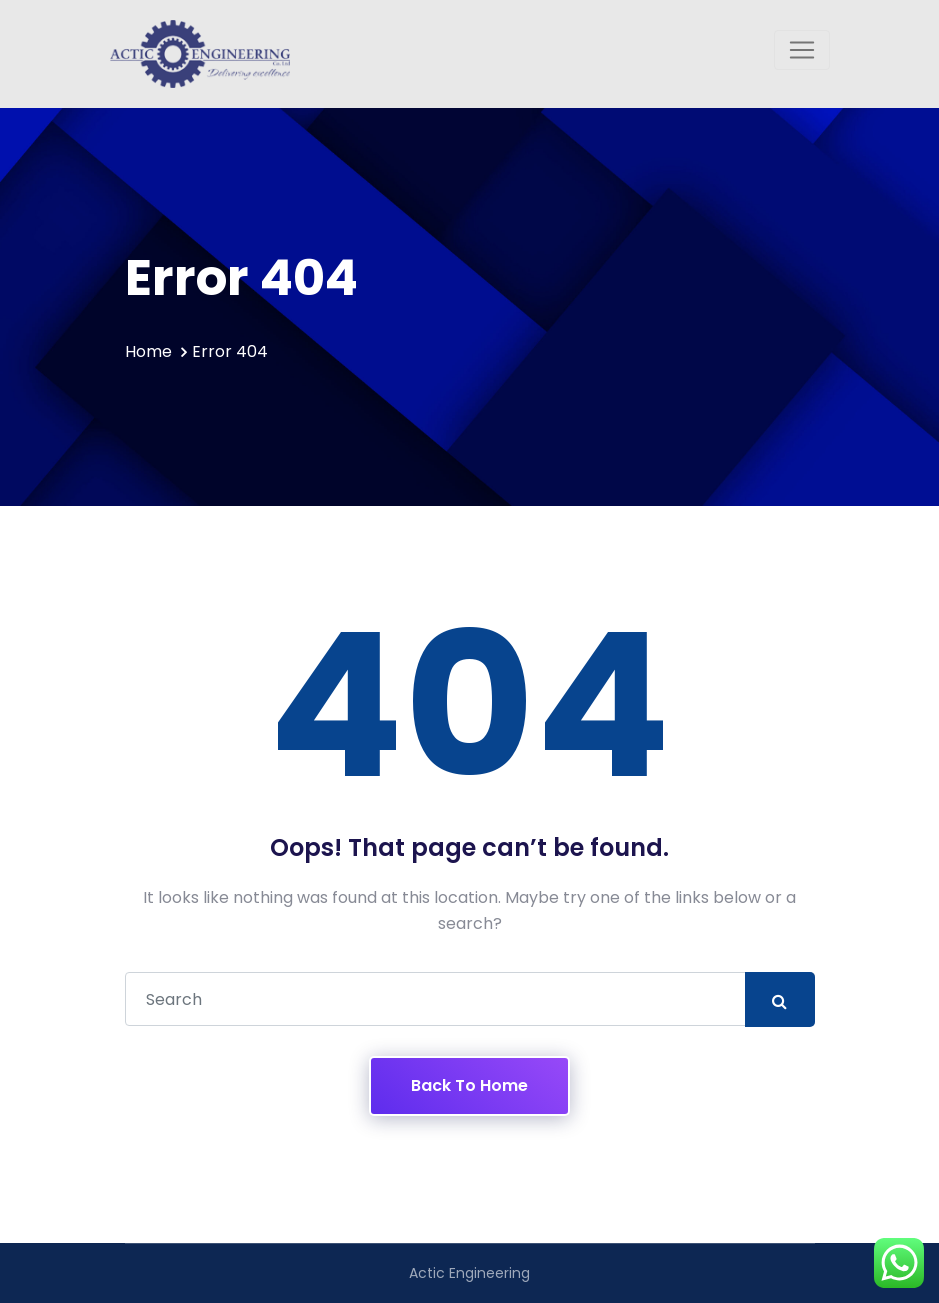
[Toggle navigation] (802, 50)
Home (148, 351)
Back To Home (469, 1085)
